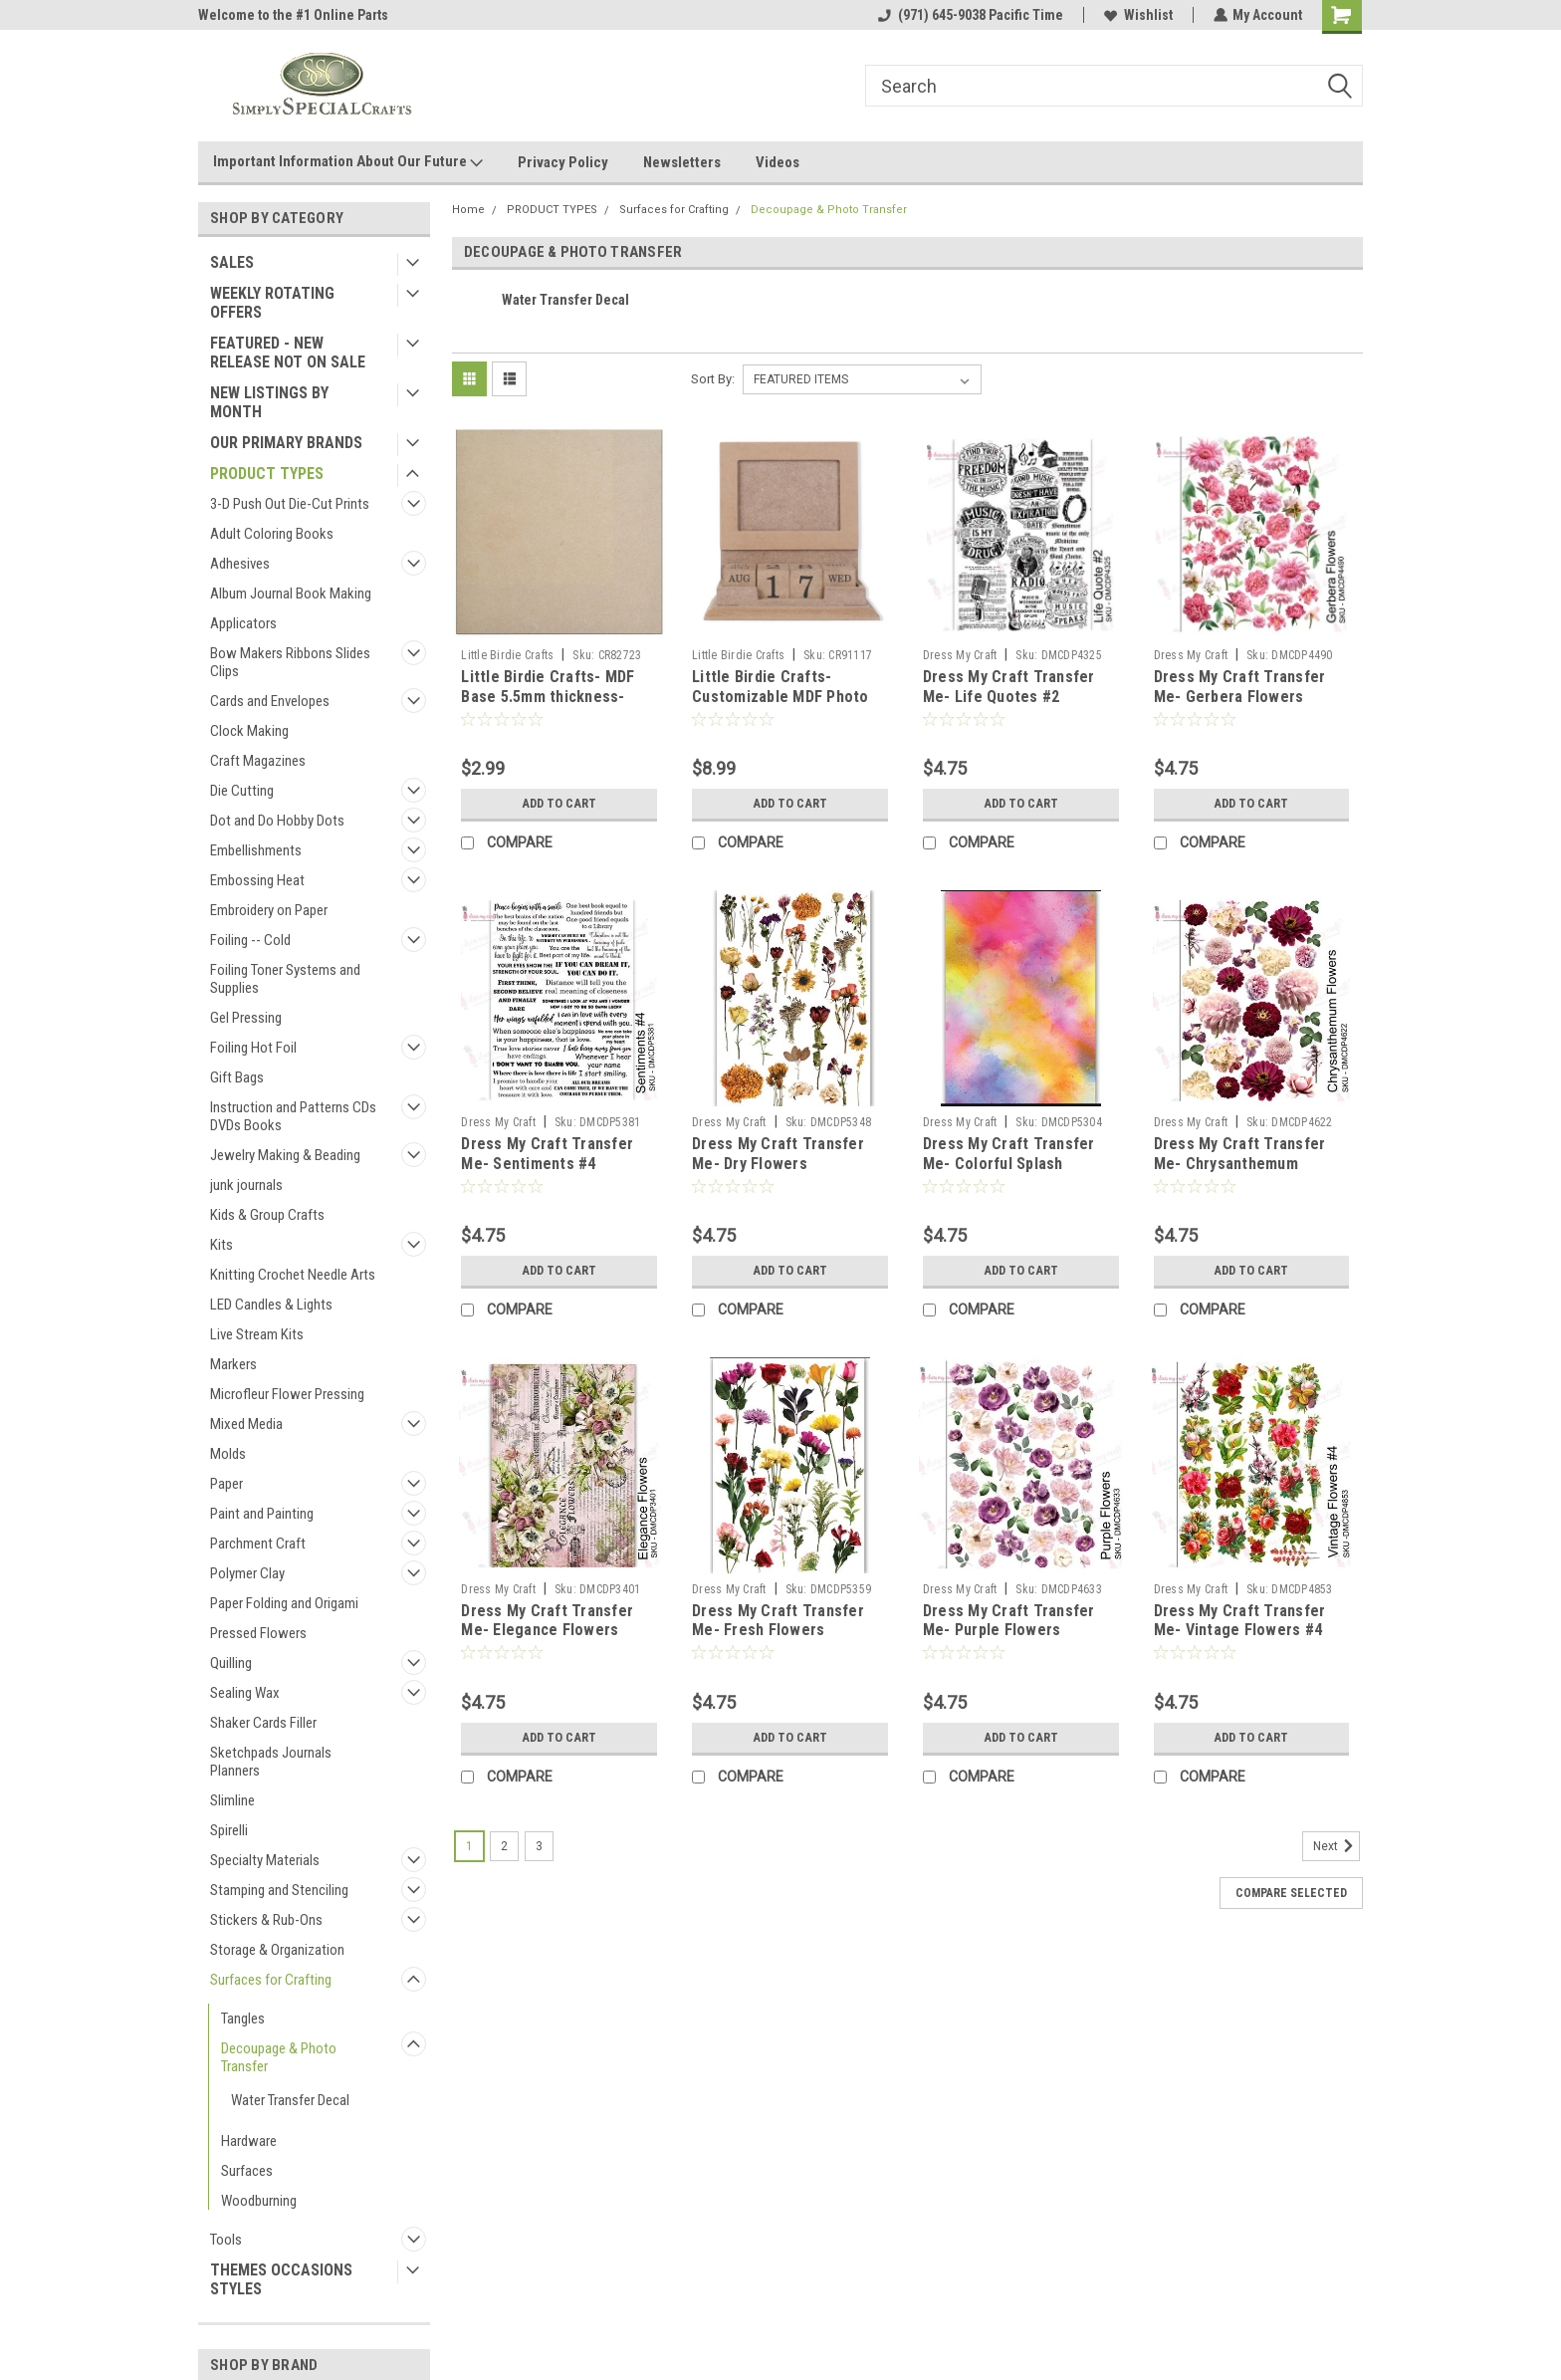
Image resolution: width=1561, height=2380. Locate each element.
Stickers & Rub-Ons (266, 1920)
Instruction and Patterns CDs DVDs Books (293, 1116)
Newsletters (682, 162)
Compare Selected (1291, 1893)
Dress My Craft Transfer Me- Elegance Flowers (547, 1620)
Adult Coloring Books (272, 534)
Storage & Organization (277, 1950)
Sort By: (713, 378)
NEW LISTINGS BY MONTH (269, 402)
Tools (226, 2240)
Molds (228, 1454)
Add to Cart (559, 804)
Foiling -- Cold (250, 940)
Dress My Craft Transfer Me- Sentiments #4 (547, 1153)
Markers (233, 1364)
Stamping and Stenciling (279, 1890)
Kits (221, 1245)
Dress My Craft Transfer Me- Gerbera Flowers (1240, 686)
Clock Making (249, 731)
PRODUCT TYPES (267, 473)
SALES (232, 262)
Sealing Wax (245, 1693)
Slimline (232, 1800)
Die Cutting (242, 791)
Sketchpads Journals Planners (271, 1762)
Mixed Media (246, 1424)
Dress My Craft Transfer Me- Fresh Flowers (778, 1620)
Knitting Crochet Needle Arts (292, 1275)
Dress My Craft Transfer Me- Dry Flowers (778, 1153)
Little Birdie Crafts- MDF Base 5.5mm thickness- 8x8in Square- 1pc (547, 696)
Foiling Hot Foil (253, 1048)
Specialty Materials (265, 1860)
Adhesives (240, 564)
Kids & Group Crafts (267, 1215)
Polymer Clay (247, 1573)
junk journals (246, 1185)
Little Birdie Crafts (507, 655)
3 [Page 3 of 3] (539, 1846)
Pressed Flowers (258, 1633)
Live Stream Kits (257, 1334)
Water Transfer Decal (290, 2100)
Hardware (249, 2141)
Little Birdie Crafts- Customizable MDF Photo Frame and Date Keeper (780, 696)
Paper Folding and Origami (284, 1603)
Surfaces (247, 2171)
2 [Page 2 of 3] (504, 1846)
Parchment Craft (258, 1543)
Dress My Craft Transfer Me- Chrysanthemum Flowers (1240, 1163)
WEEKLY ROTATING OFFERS (272, 303)
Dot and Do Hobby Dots (277, 821)
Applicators (243, 623)
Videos (777, 162)
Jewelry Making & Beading (285, 1155)
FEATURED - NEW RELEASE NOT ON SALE (287, 352)
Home (468, 209)
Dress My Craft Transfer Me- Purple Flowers (1009, 1620)
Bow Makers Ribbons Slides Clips (290, 662)
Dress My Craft (960, 655)
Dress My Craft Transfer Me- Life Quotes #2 (1009, 686)
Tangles (243, 2018)
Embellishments (256, 850)
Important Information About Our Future (348, 162)
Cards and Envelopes (270, 701)
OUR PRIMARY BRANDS (286, 442)
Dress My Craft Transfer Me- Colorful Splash (1009, 1153)
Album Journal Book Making (290, 593)
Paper (226, 1484)
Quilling (231, 1663)
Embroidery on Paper (269, 910)
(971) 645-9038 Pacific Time (969, 15)
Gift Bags (237, 1077)
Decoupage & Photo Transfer (278, 2057)
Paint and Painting (262, 1514)
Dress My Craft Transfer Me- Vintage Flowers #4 (1240, 1620)
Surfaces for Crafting (271, 1980)
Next (1336, 1846)
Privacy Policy (563, 162)
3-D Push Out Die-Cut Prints (289, 504)
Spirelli (229, 1830)
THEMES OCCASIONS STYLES (281, 2279)
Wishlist (1137, 15)
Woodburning (259, 2201)
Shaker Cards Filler (263, 1723)
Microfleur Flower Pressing (287, 1394)
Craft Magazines (258, 761)
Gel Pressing (246, 1018)
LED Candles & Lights (271, 1304)
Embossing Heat (257, 880)
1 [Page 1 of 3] (469, 1846)
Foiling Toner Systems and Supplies (285, 979)
